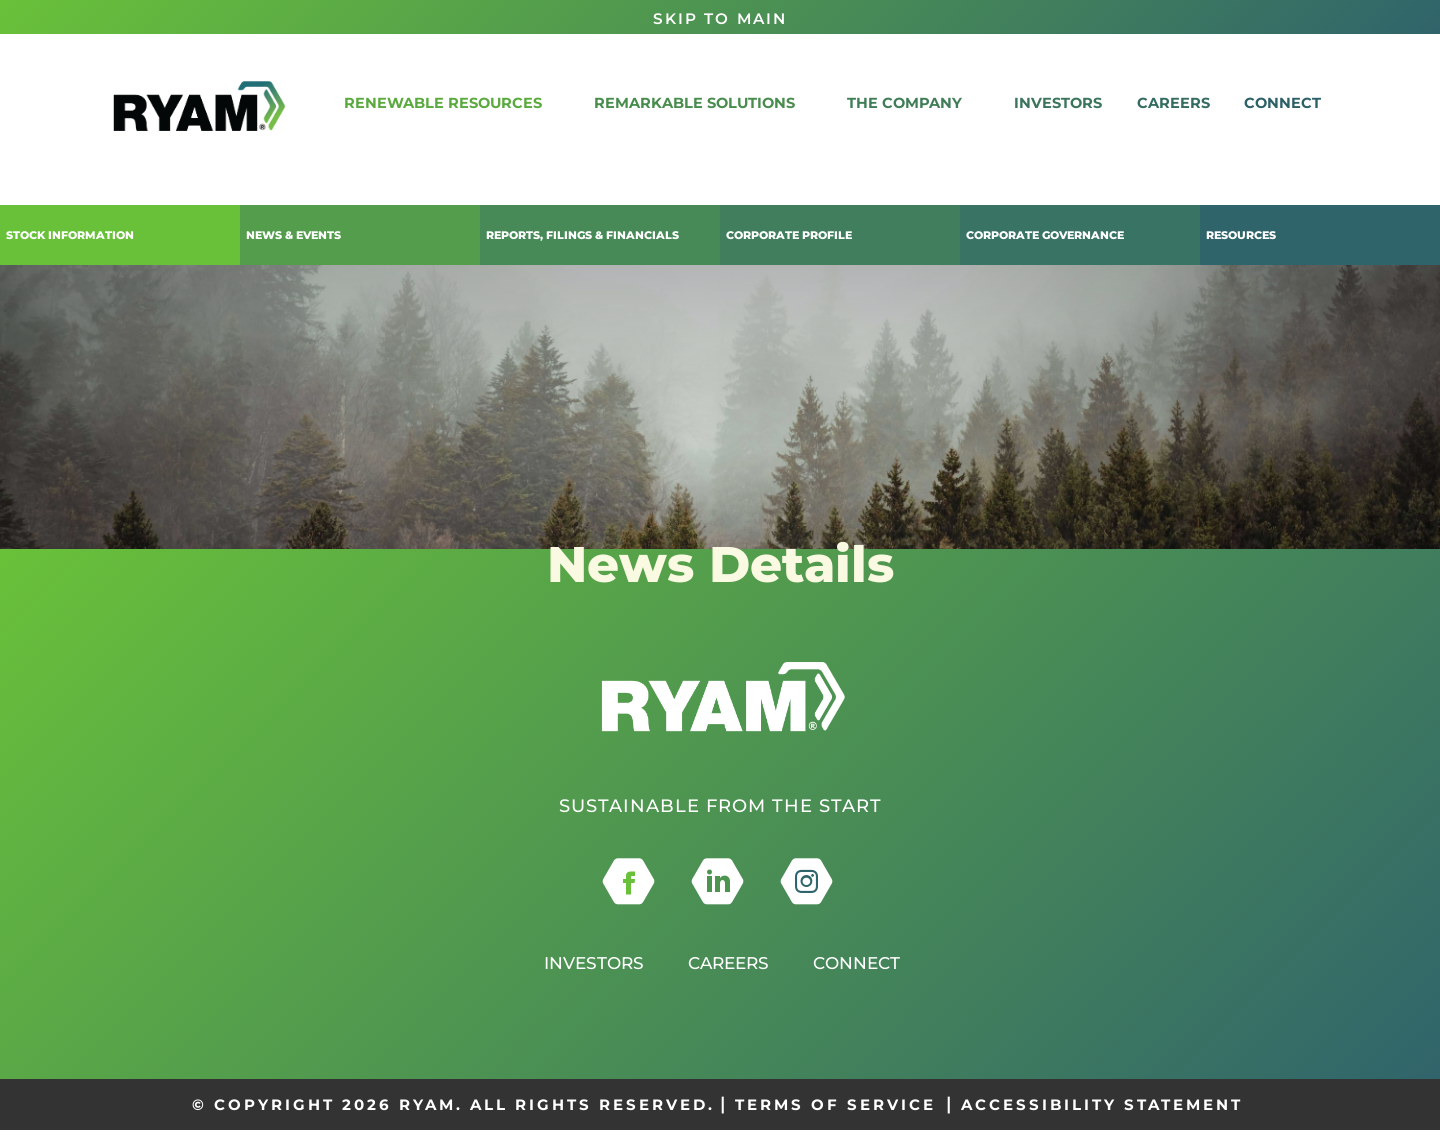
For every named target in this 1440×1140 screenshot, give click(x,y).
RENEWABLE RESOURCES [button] (491, 102)
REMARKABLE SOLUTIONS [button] (737, 102)
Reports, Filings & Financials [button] (582, 235)
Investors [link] (1085, 102)
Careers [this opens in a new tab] (728, 973)
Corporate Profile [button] (789, 235)
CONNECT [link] (1292, 102)
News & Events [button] (293, 235)
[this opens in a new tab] (628, 891)
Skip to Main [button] (720, 18)
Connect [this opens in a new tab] (863, 973)
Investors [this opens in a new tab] (587, 973)
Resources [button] (1241, 235)
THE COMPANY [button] (940, 102)
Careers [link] (1192, 102)
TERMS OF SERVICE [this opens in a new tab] (835, 1113)
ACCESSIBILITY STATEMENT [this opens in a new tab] (1102, 1113)
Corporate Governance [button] (1045, 235)
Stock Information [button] (70, 235)
